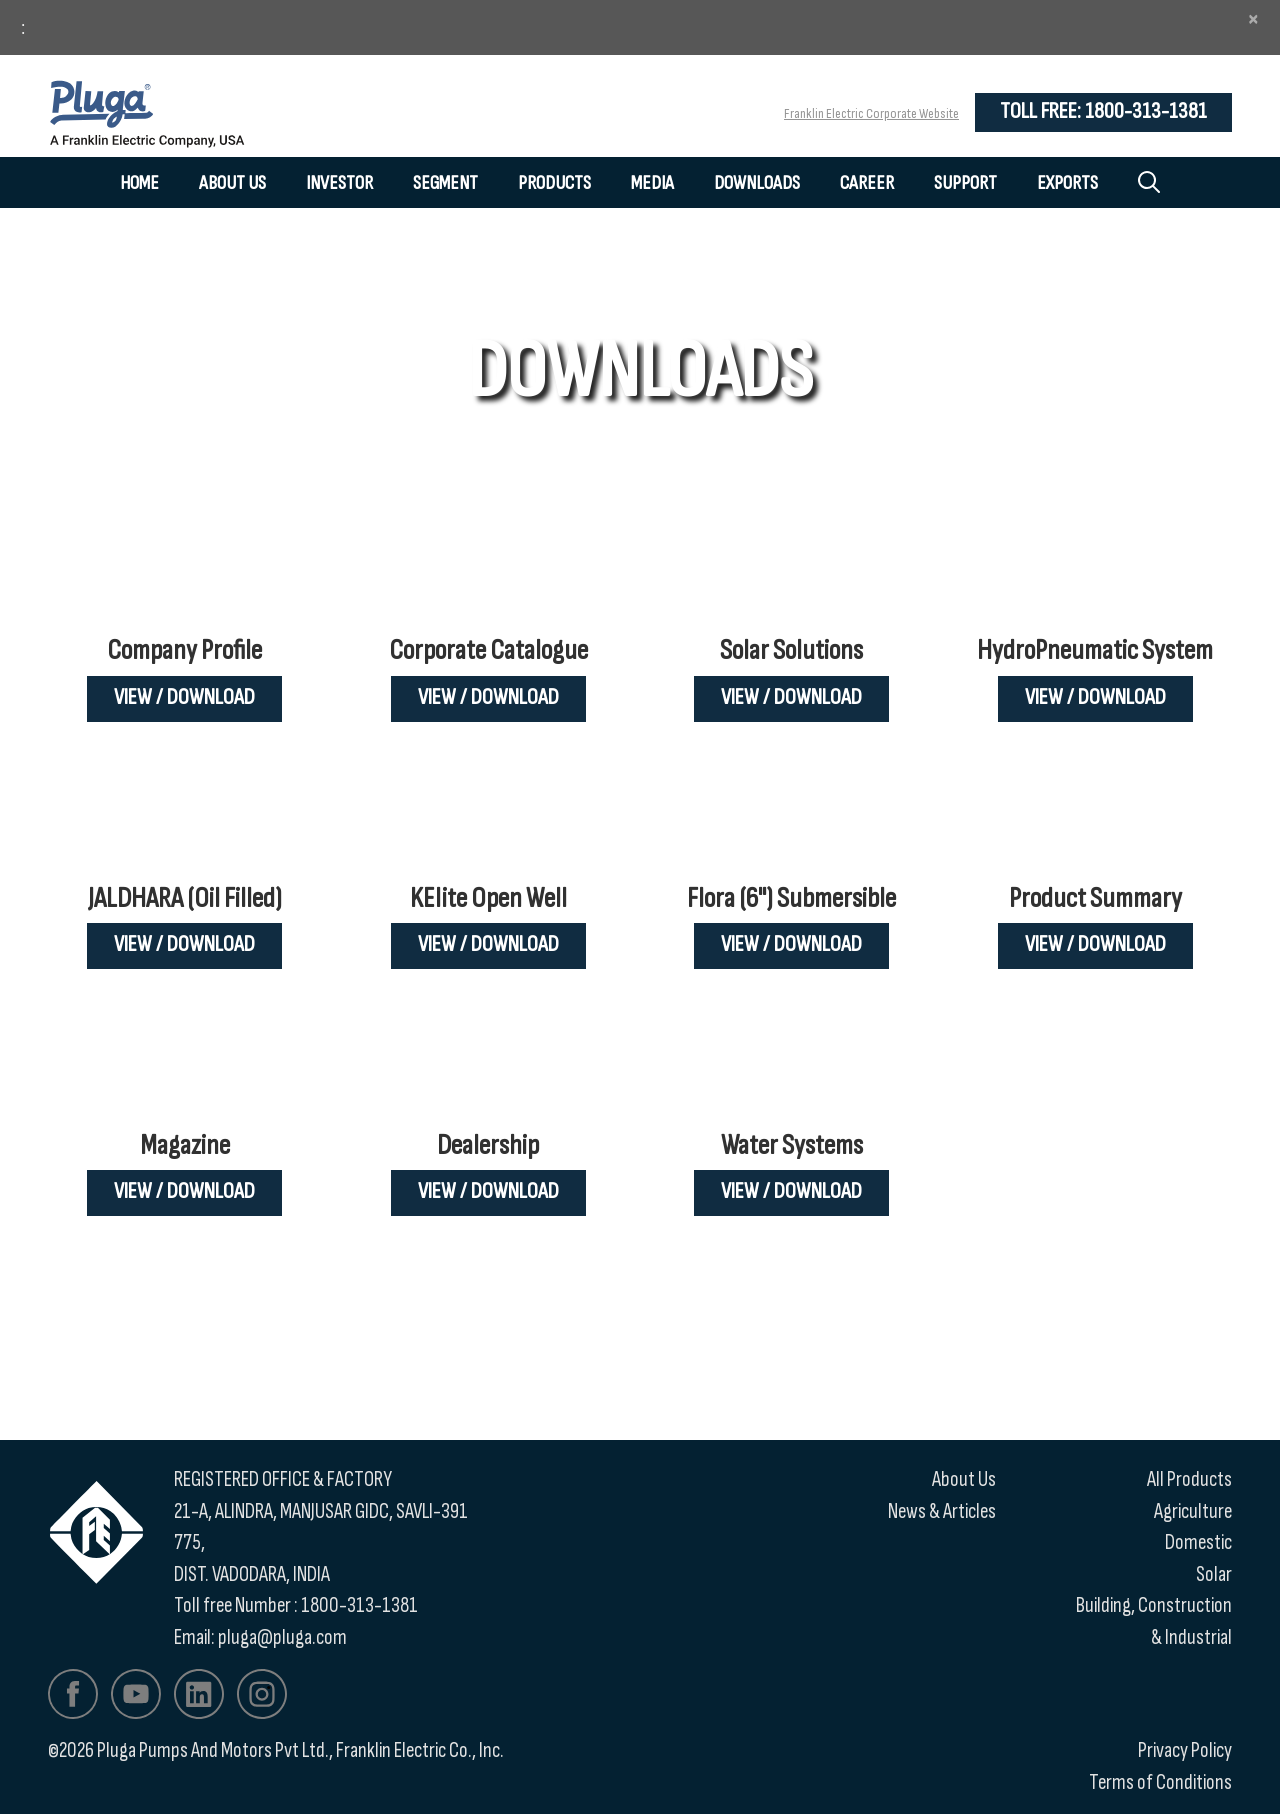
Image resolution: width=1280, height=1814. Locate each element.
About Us (232, 183)
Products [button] (554, 183)
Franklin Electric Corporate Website (871, 113)
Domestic (1198, 1542)
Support (965, 183)
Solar (1214, 1574)
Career (867, 183)
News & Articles (942, 1511)
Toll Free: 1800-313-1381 (1103, 111)
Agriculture (1193, 1511)
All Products (1189, 1479)
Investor (339, 183)
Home (139, 183)
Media (652, 183)
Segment (445, 183)
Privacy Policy (1185, 1750)
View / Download (184, 697)
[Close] (1253, 19)
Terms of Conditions (1160, 1782)
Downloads (757, 183)
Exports (1067, 183)
